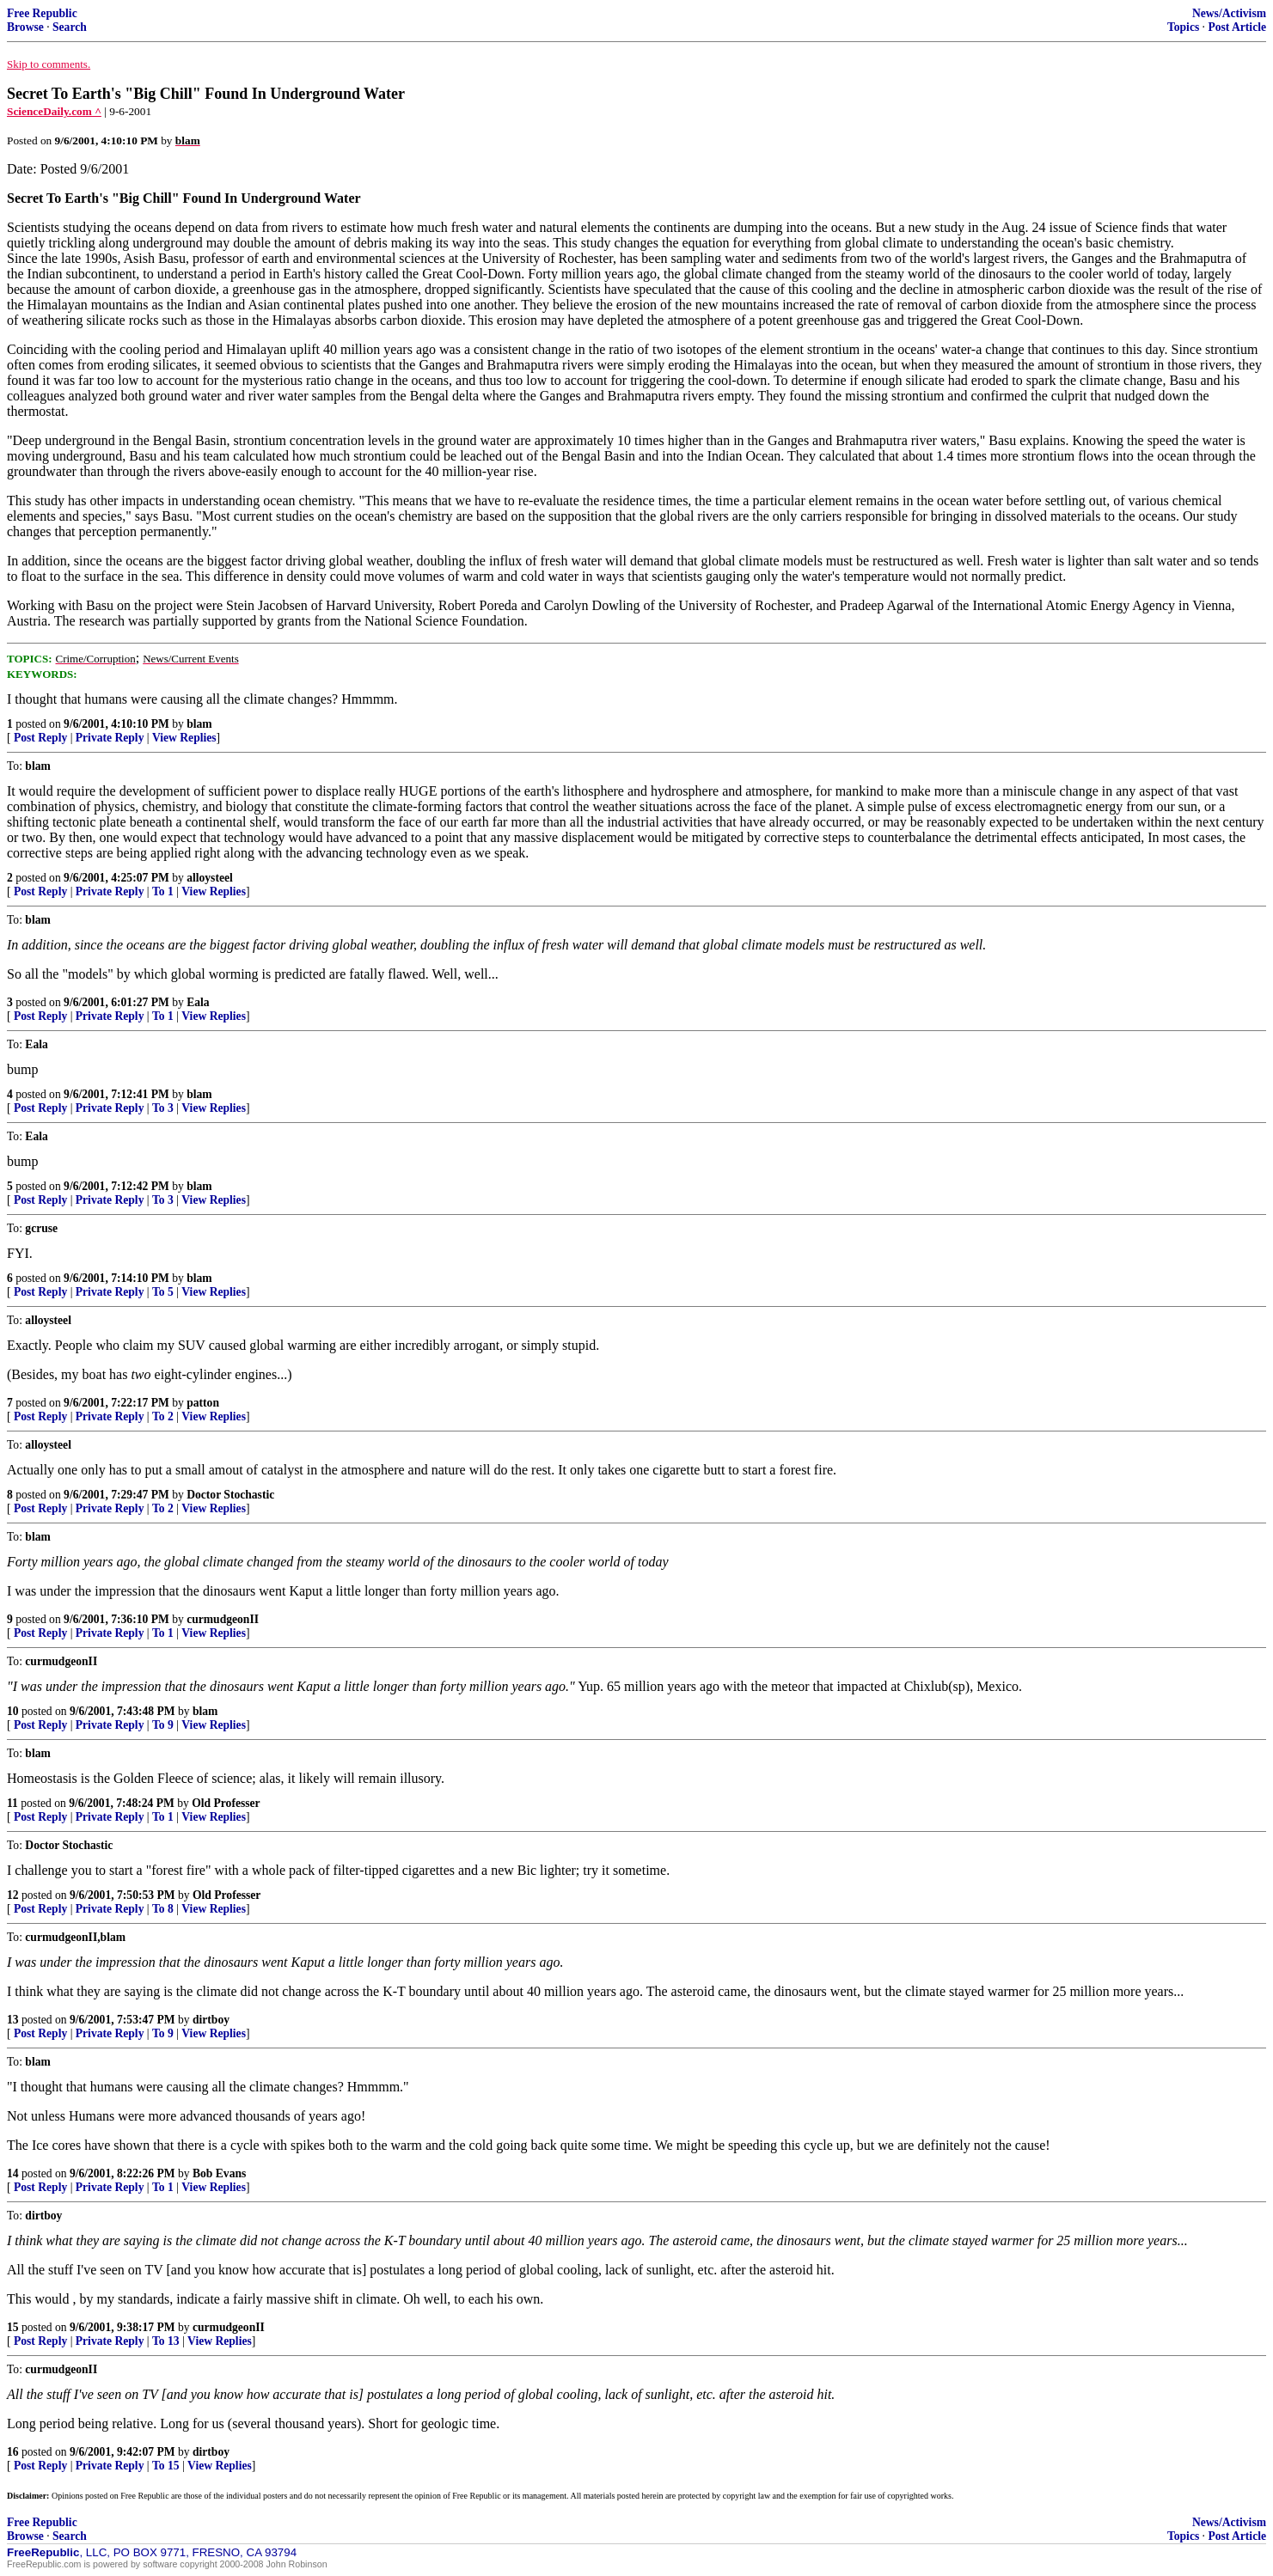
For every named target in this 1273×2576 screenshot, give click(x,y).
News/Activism (1229, 13)
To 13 (166, 2341)
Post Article (1237, 27)
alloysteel (210, 877)
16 (13, 2451)
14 (13, 2173)
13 (13, 2019)
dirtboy (211, 2019)
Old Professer (226, 1803)
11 (12, 1803)
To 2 (163, 1416)
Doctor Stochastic (230, 1494)
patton (203, 1402)
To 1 (163, 891)
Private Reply (110, 737)
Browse (25, 27)
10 (13, 1711)
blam (199, 723)
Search (69, 27)
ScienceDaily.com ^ (54, 111)
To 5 (163, 1291)
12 (13, 1895)
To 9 (163, 1724)
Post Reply (40, 737)
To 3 (163, 1108)
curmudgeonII (223, 1619)
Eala (198, 1002)
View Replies (184, 737)
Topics (1183, 27)
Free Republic (42, 13)
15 (13, 2327)
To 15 (166, 2465)
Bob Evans (219, 2173)
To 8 (163, 1908)
